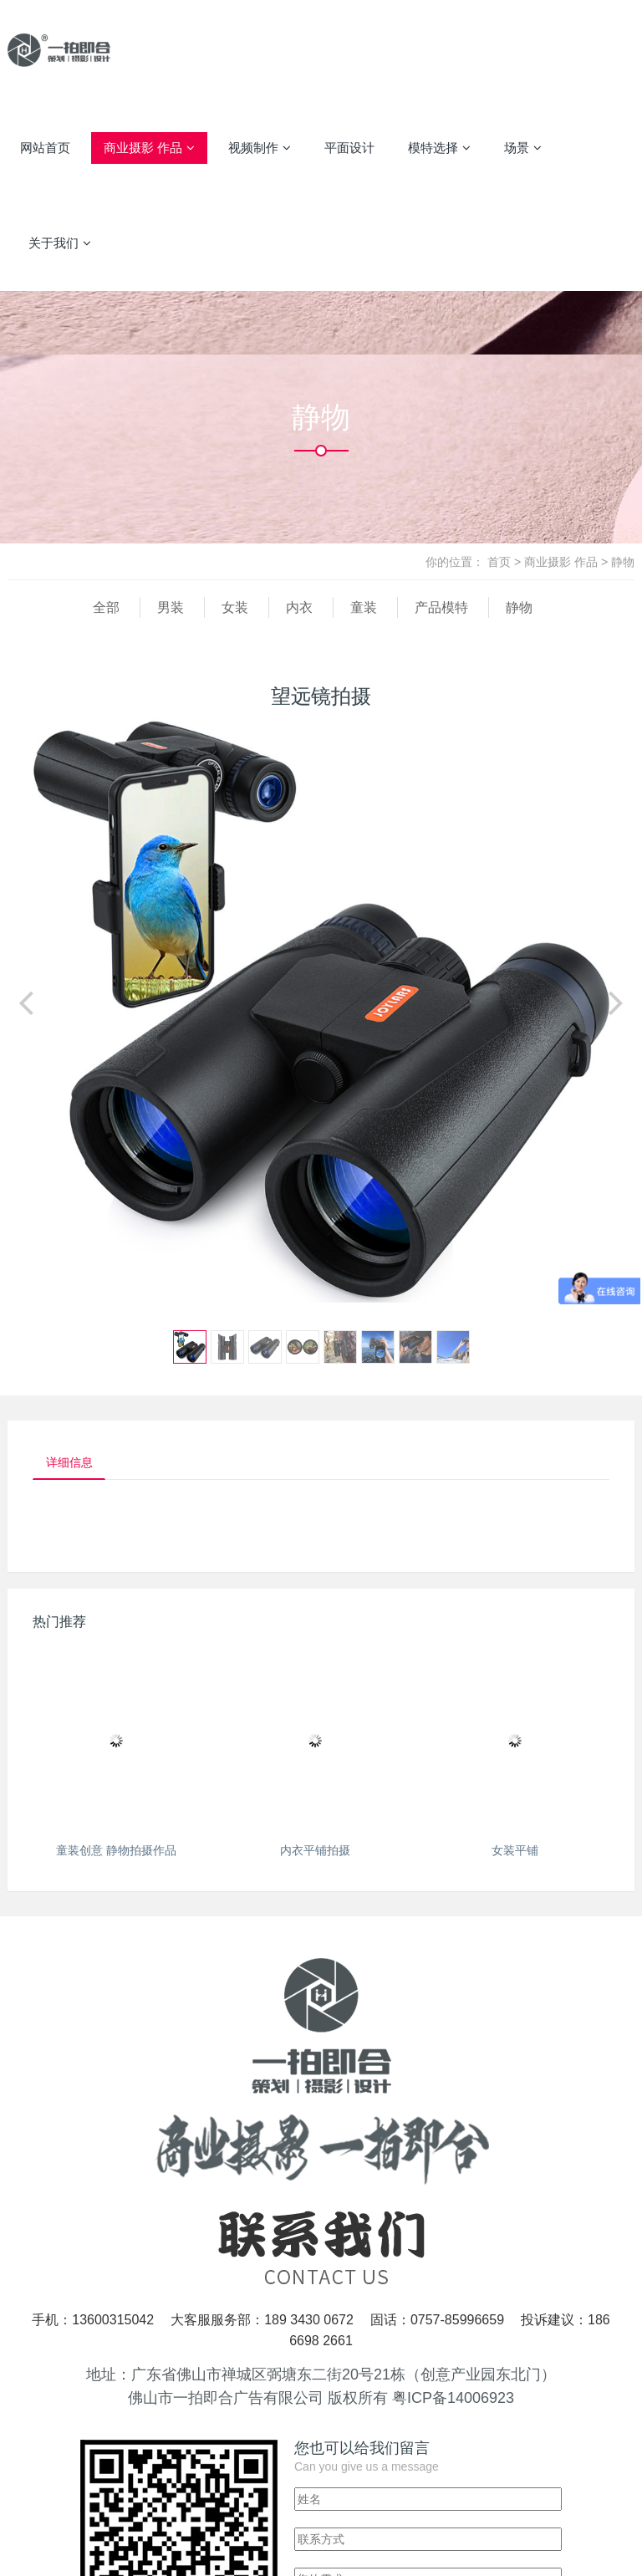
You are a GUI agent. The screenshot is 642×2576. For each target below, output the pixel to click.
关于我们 (59, 243)
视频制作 (259, 148)
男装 (170, 607)
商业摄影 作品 (149, 148)
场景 (523, 148)
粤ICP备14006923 (453, 2401)
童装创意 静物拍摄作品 (116, 1853)
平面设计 (349, 147)
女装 (235, 607)
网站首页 (45, 147)
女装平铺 (515, 1853)
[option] (321, 1010)
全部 (106, 607)
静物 (622, 562)
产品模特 (441, 607)
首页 (499, 562)
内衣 (299, 607)
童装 (363, 607)
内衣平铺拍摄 (315, 1853)
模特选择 (439, 148)
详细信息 (73, 1464)
